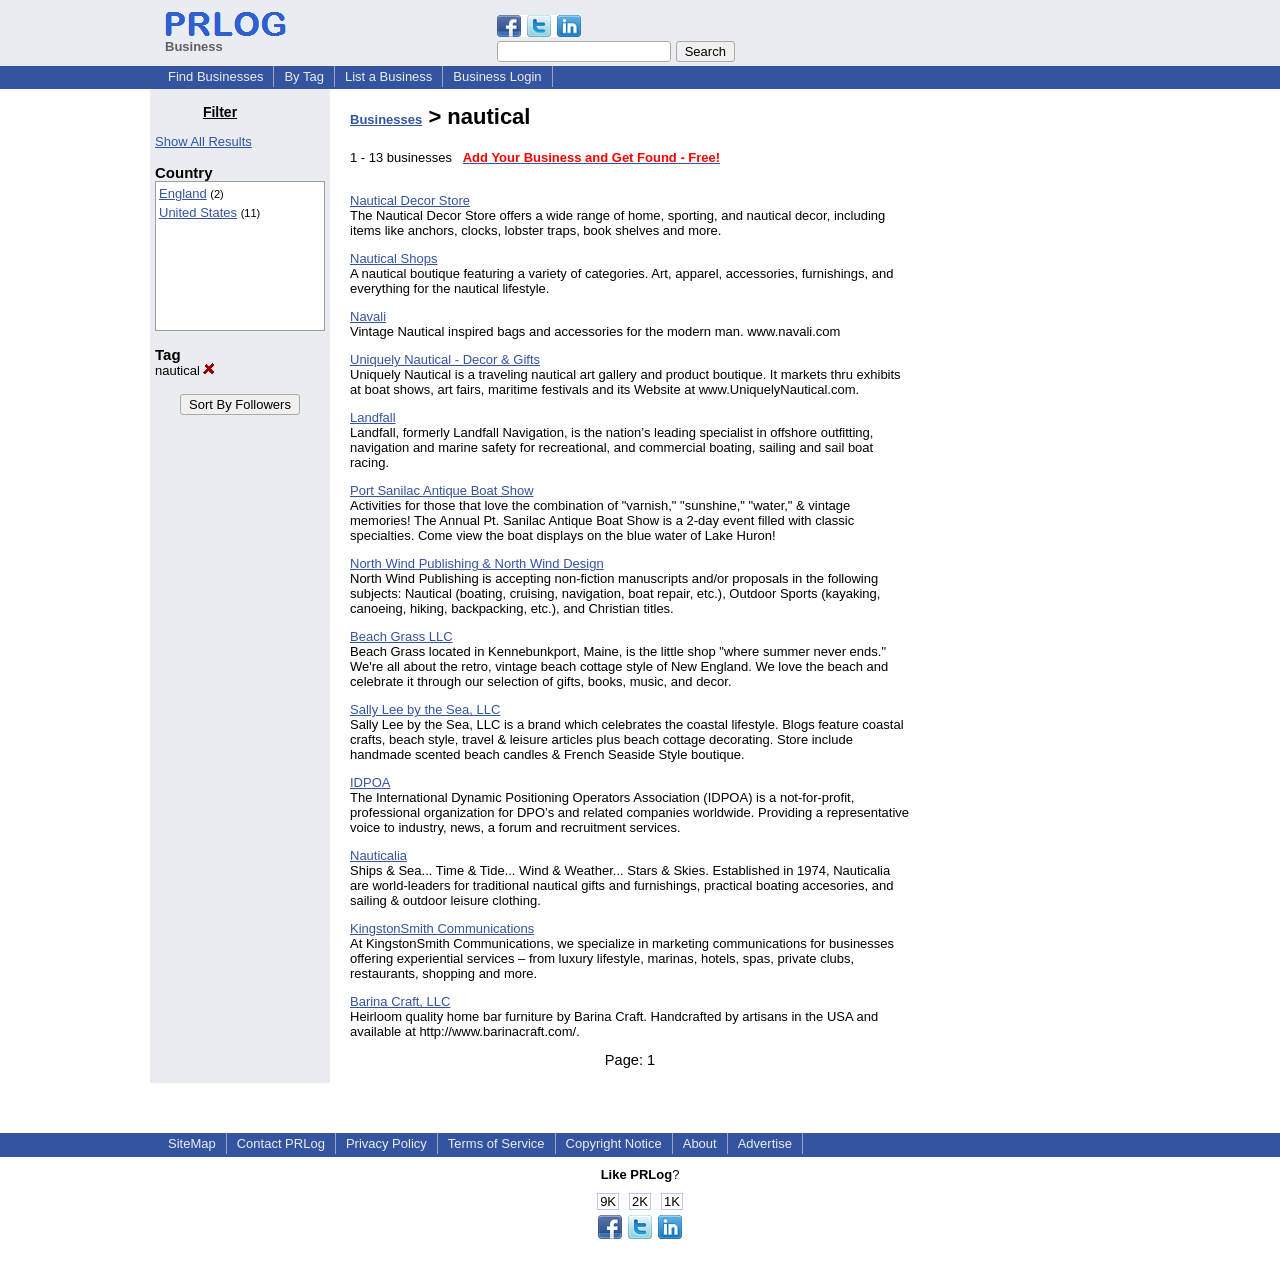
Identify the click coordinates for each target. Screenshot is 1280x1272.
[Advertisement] (1028, 404)
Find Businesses (215, 76)
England (183, 193)
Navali (368, 316)
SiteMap (192, 1143)
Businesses (386, 119)
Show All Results (203, 141)
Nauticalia (378, 855)
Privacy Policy (386, 1143)
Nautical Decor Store (410, 200)
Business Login (497, 76)
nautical (185, 370)
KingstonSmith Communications (442, 928)
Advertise (765, 1143)
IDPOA (370, 782)
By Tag (304, 76)
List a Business (388, 76)
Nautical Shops (393, 258)
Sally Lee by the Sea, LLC (425, 709)
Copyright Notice (614, 1143)
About (700, 1143)
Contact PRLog (281, 1143)
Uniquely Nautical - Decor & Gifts (445, 359)
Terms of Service (496, 1143)
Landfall (373, 417)
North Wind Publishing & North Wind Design (477, 563)
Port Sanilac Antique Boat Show (442, 490)
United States (198, 212)
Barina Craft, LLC (400, 1001)
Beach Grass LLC (401, 636)
